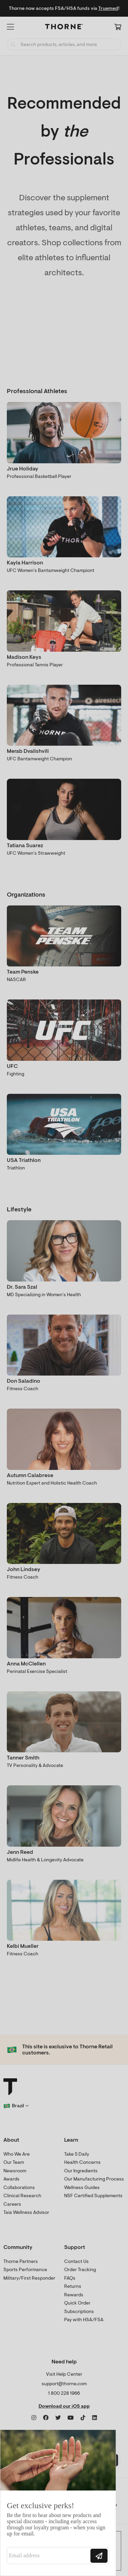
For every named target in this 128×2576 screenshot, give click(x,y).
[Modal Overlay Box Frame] (58, 2503)
